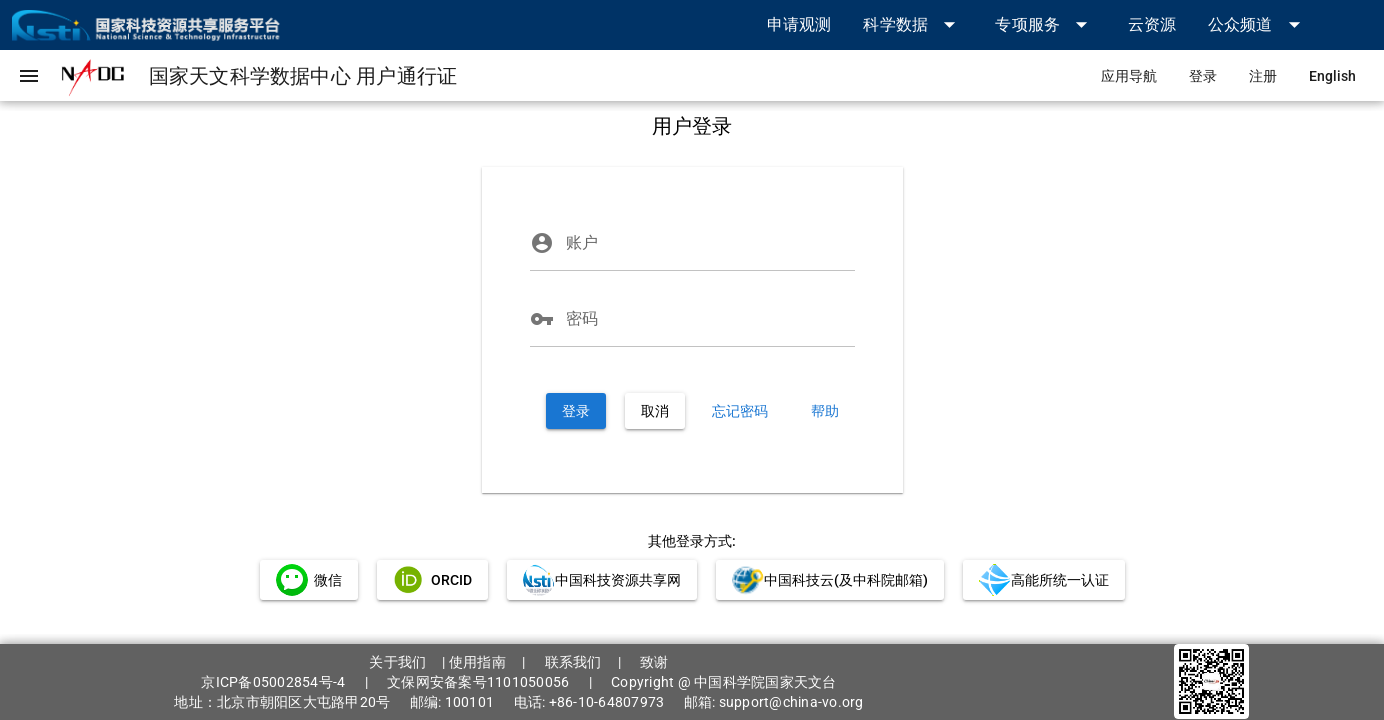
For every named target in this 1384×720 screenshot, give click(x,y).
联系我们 (573, 662)
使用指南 (477, 662)
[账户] (710, 243)
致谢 (654, 662)
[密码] (710, 319)
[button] (913, 24)
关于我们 (397, 662)
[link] (799, 24)
